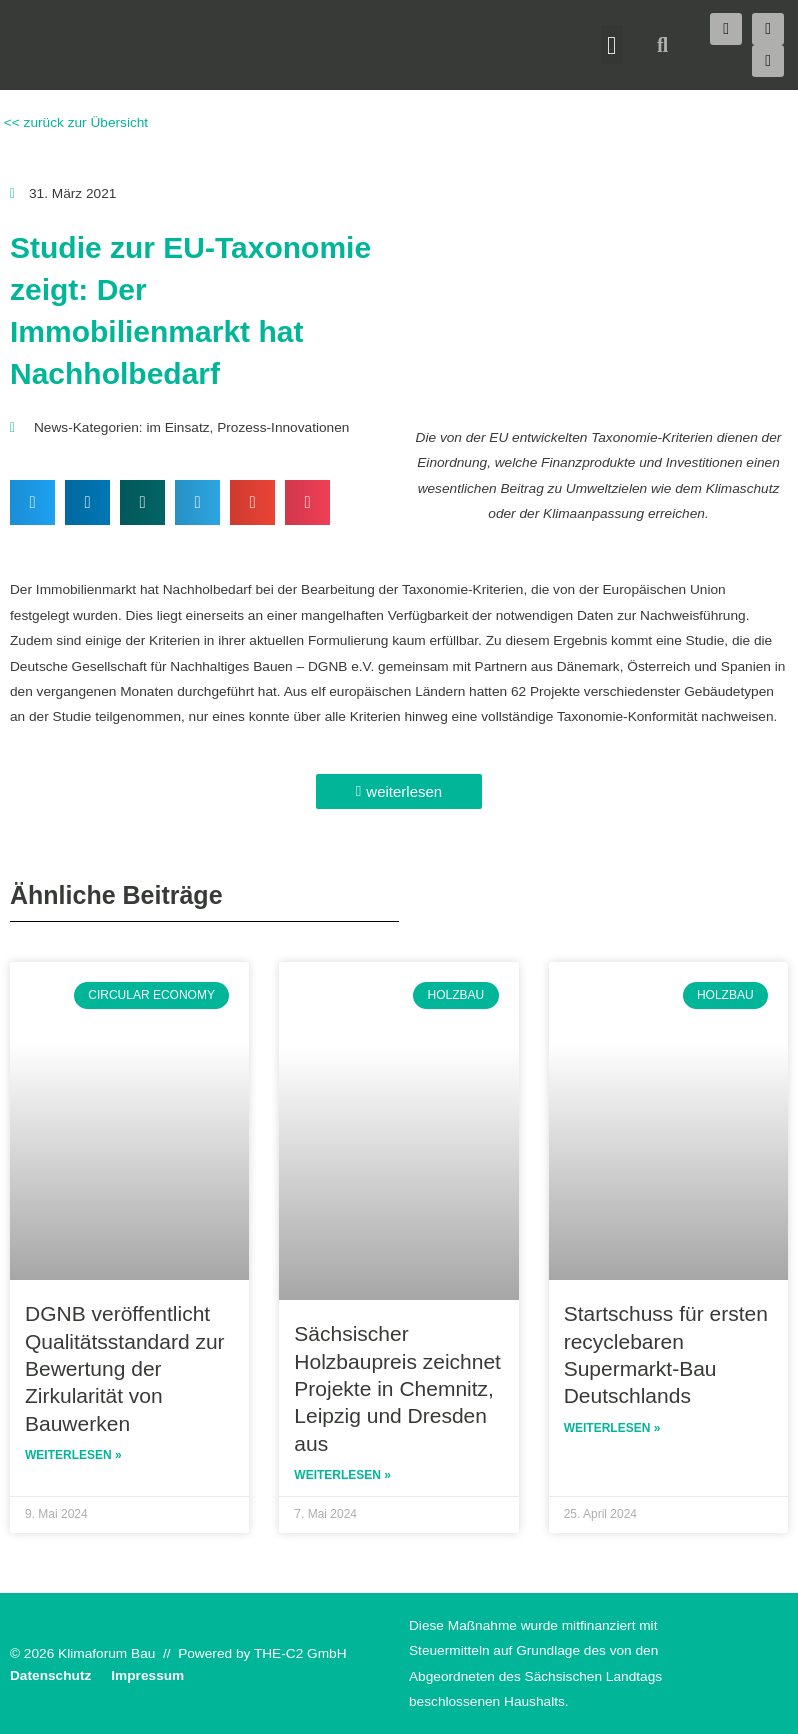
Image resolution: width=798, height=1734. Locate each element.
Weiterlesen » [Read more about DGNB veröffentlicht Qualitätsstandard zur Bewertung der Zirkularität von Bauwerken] (73, 1455)
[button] (612, 45)
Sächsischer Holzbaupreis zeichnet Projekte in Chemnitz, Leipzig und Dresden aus (397, 1388)
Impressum (147, 1675)
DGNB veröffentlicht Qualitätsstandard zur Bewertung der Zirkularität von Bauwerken (125, 1368)
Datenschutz (50, 1675)
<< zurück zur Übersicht (74, 122)
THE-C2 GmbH (300, 1653)
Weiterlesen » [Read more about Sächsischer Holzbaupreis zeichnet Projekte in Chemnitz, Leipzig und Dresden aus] (342, 1475)
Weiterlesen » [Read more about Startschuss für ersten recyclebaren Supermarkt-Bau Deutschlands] (612, 1428)
